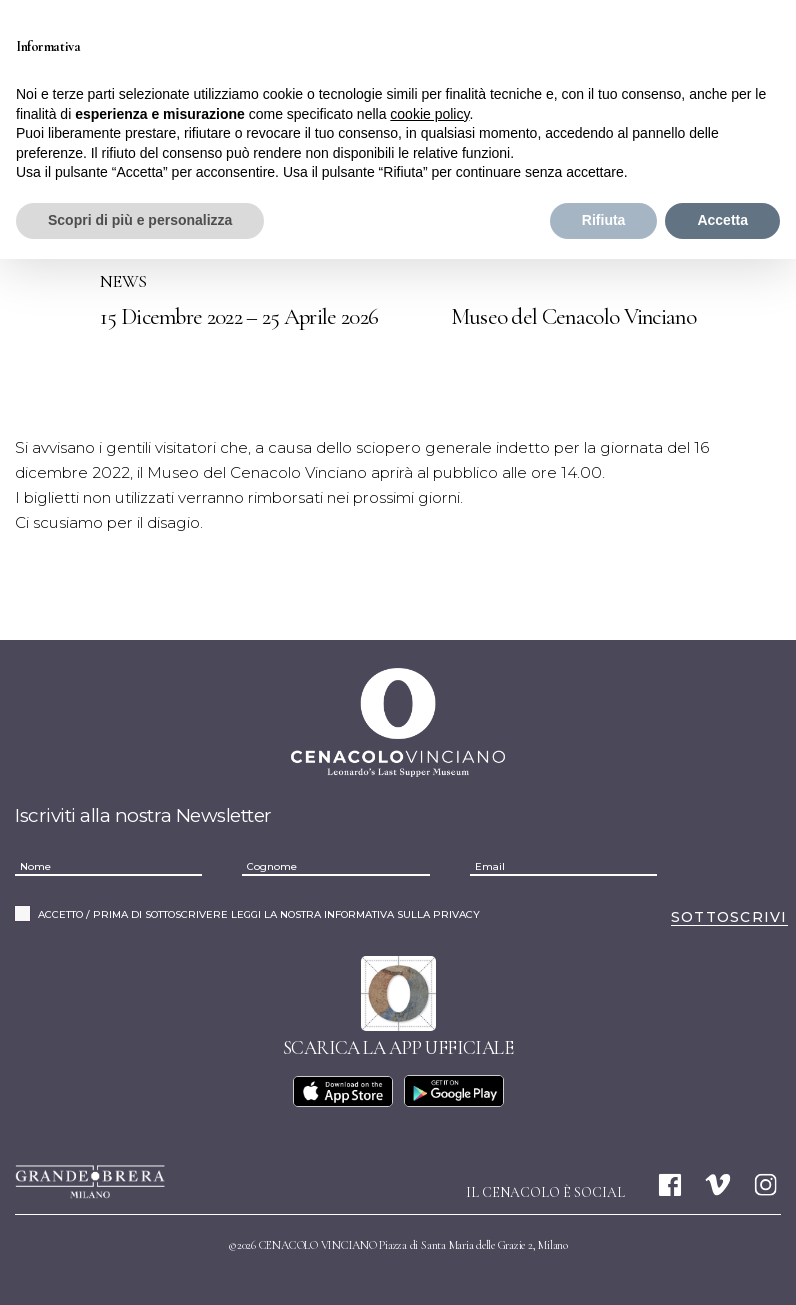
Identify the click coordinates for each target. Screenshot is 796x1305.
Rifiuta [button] (604, 220)
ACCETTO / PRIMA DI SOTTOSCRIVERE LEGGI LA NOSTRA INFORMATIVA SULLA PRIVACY (259, 912)
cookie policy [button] (429, 114)
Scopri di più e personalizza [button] (140, 220)
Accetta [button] (722, 220)
